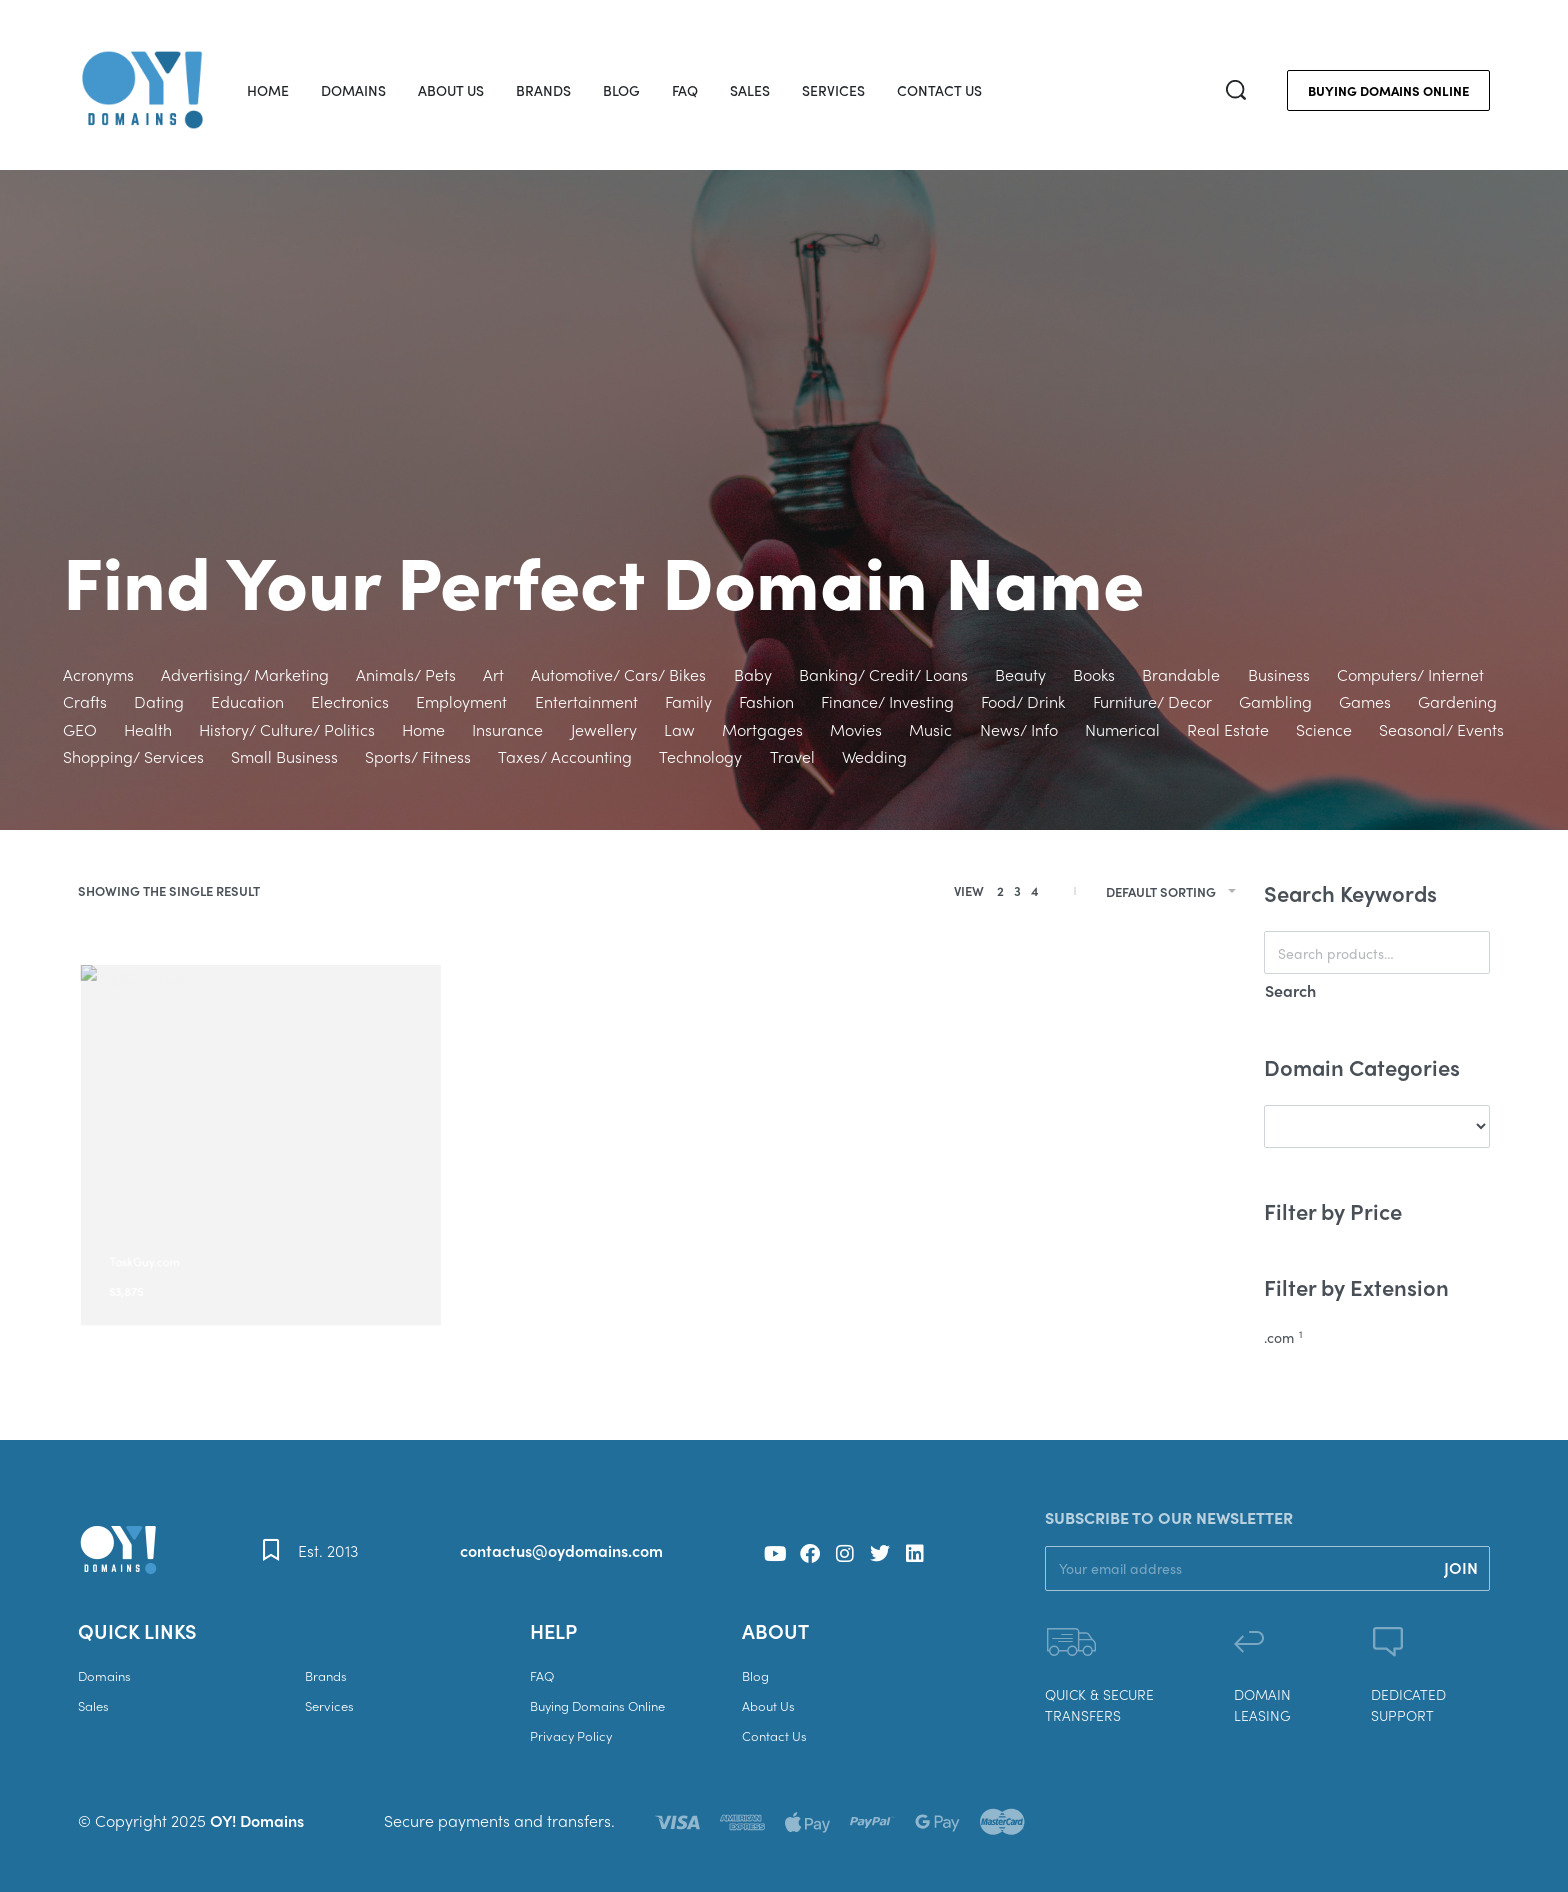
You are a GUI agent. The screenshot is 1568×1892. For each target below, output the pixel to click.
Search (1290, 990)
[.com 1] (1377, 1338)
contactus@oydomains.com (561, 1550)
